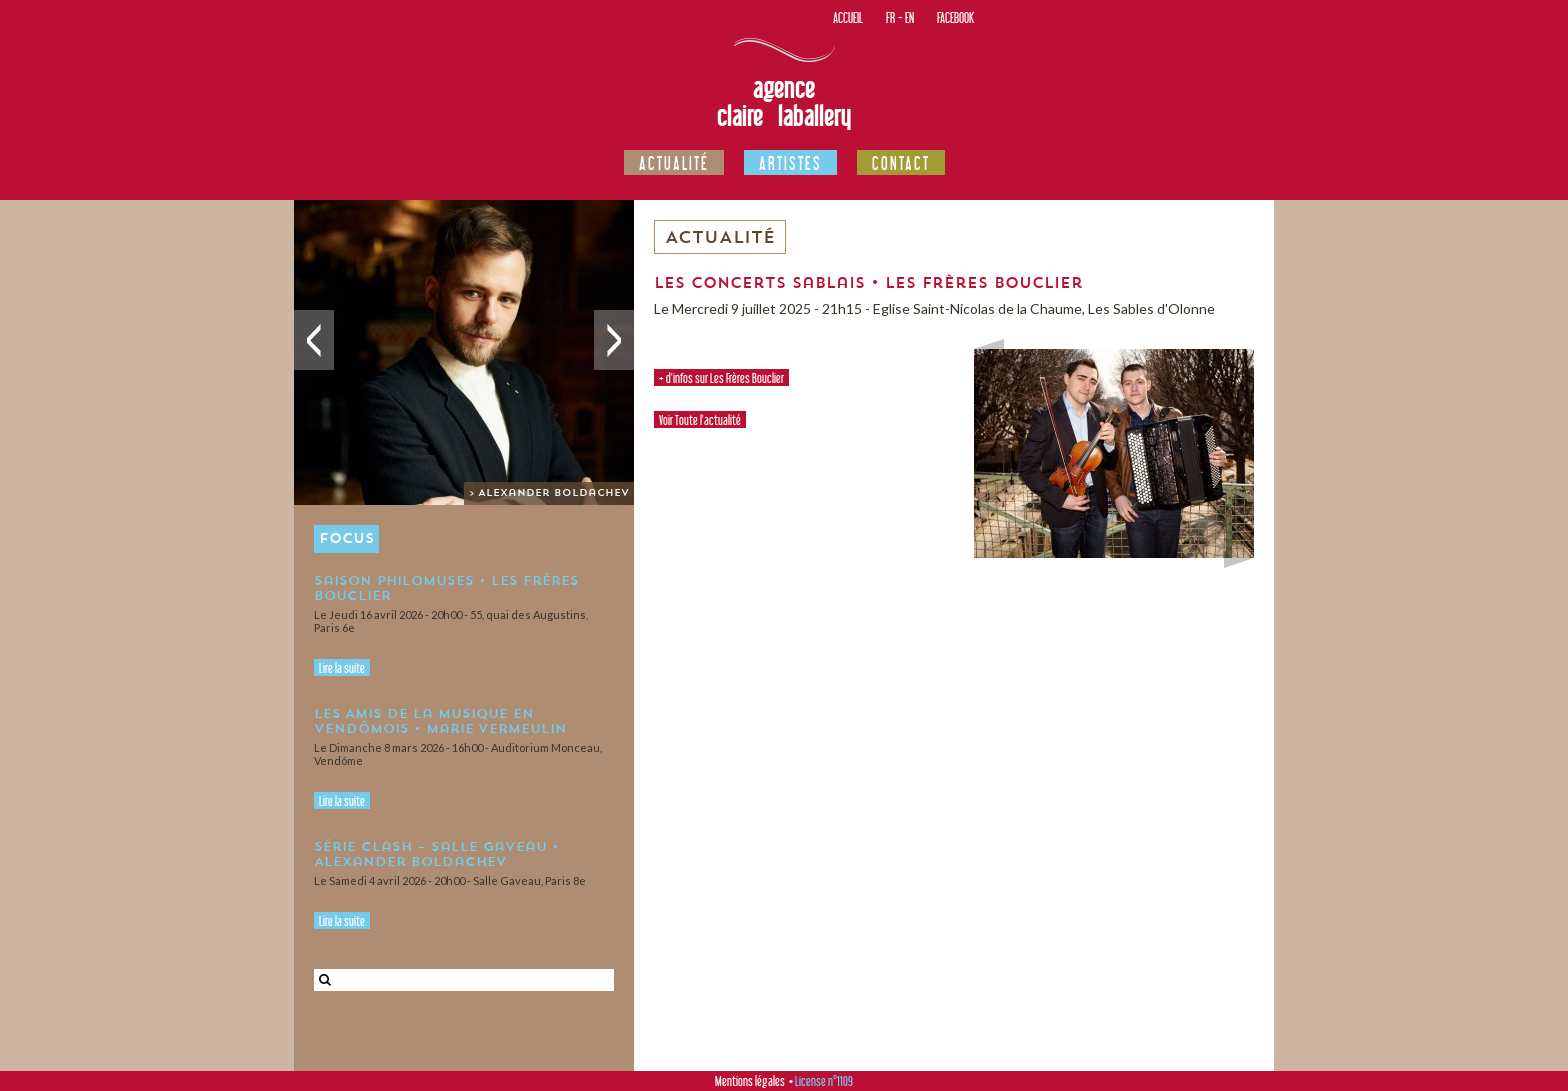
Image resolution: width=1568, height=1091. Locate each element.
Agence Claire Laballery (784, 102)
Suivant (614, 340)
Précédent (314, 340)
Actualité (674, 163)
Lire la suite (342, 668)
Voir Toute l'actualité (700, 420)
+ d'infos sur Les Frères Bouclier (721, 378)
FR (890, 17)
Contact (901, 163)
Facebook (955, 17)
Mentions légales (750, 1081)
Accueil (848, 17)
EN (909, 17)
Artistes (790, 163)
